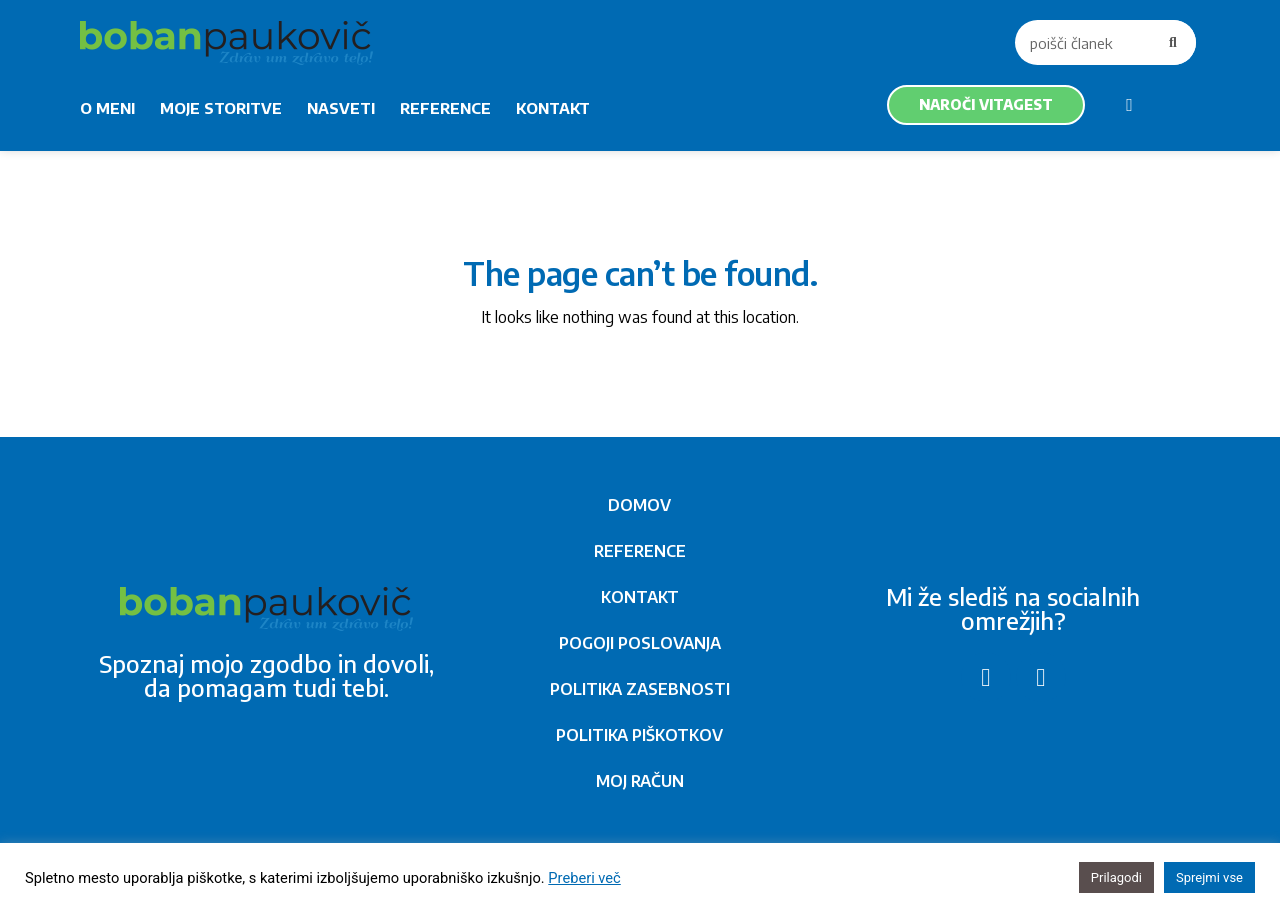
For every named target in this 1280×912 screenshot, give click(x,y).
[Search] (1173, 42)
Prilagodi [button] (1116, 877)
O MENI (107, 108)
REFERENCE (445, 108)
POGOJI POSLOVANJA (640, 643)
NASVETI (341, 108)
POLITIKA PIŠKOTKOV (639, 735)
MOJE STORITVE (221, 108)
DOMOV (639, 505)
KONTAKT (553, 108)
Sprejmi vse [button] (1209, 877)
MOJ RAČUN (640, 781)
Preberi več (584, 878)
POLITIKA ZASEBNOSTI (640, 689)
